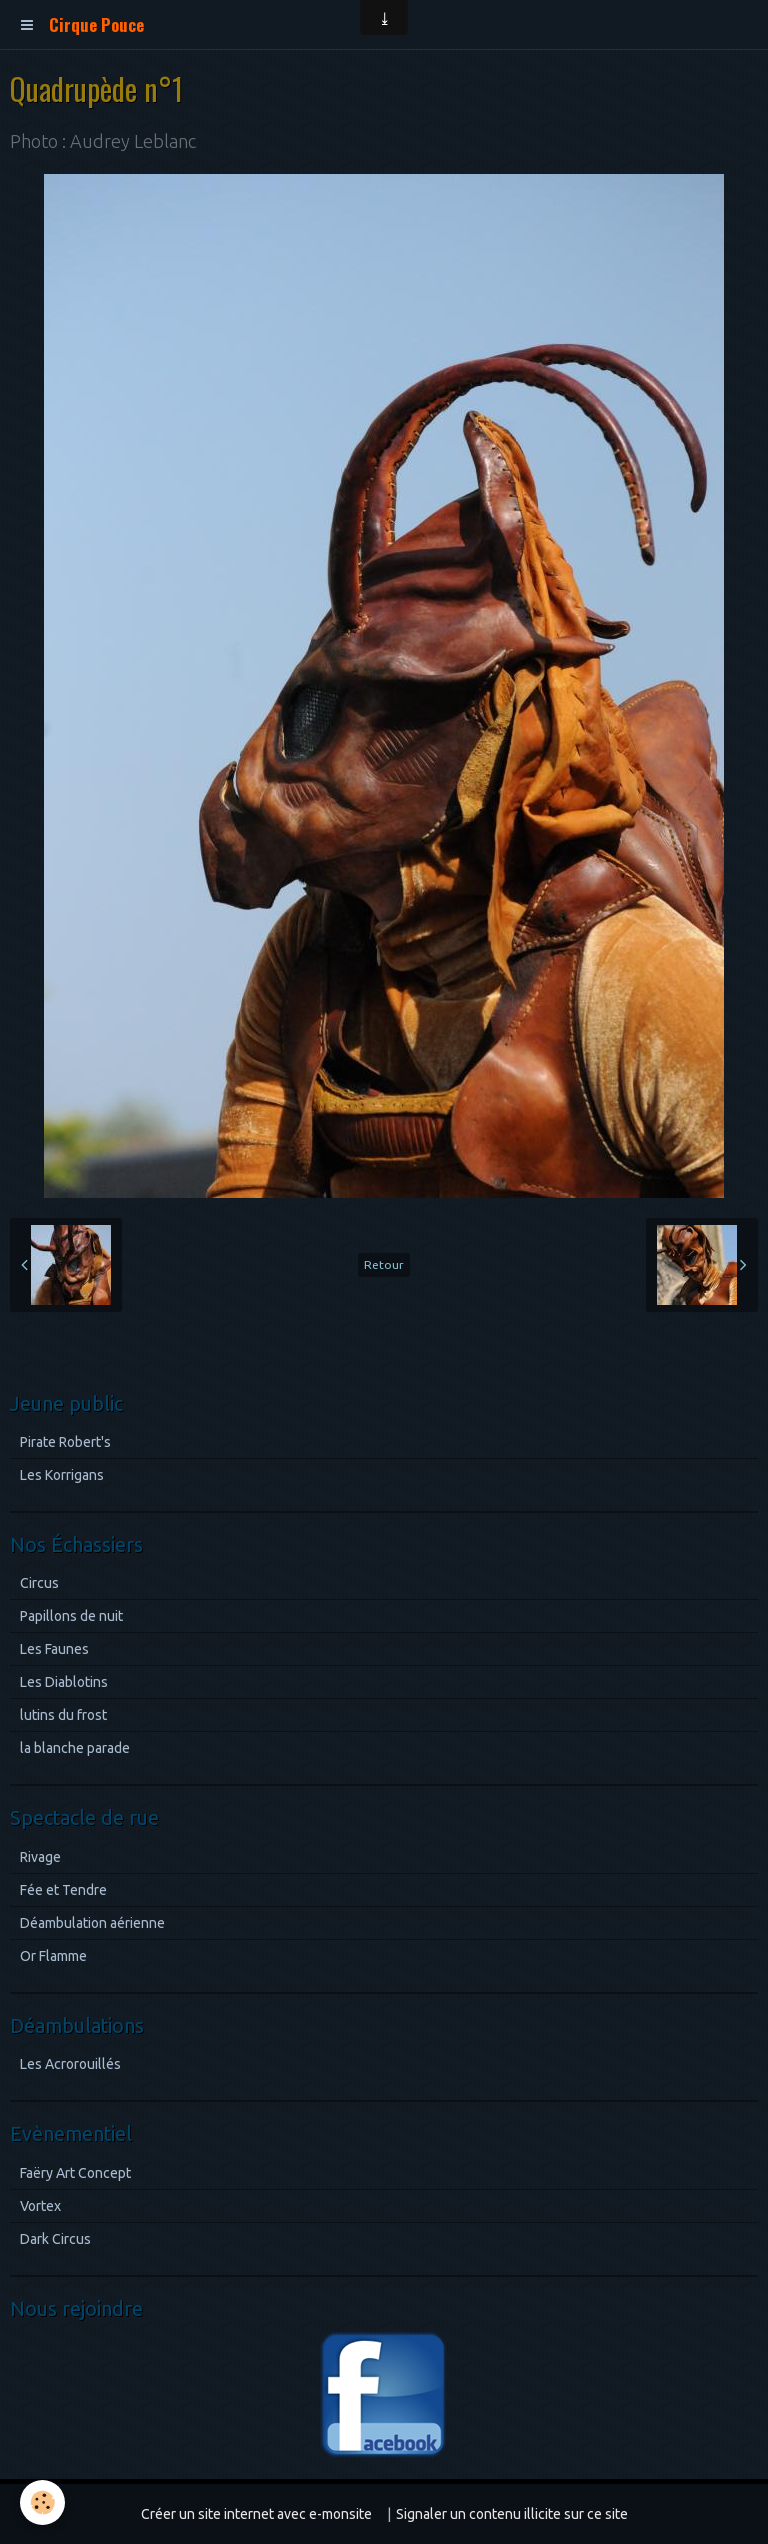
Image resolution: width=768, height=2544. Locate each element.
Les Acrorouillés (70, 2064)
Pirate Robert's (65, 1442)
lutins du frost (63, 1715)
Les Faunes (54, 1649)
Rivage (40, 1857)
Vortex (40, 2206)
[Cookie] (42, 2502)
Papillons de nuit (71, 1616)
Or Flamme (53, 1956)
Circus (39, 1583)
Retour (384, 1264)
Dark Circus (55, 2239)
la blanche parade (75, 1748)
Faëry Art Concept (75, 2173)
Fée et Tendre (63, 1890)
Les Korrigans (62, 1475)
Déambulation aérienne (92, 1923)
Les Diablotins (64, 1682)
